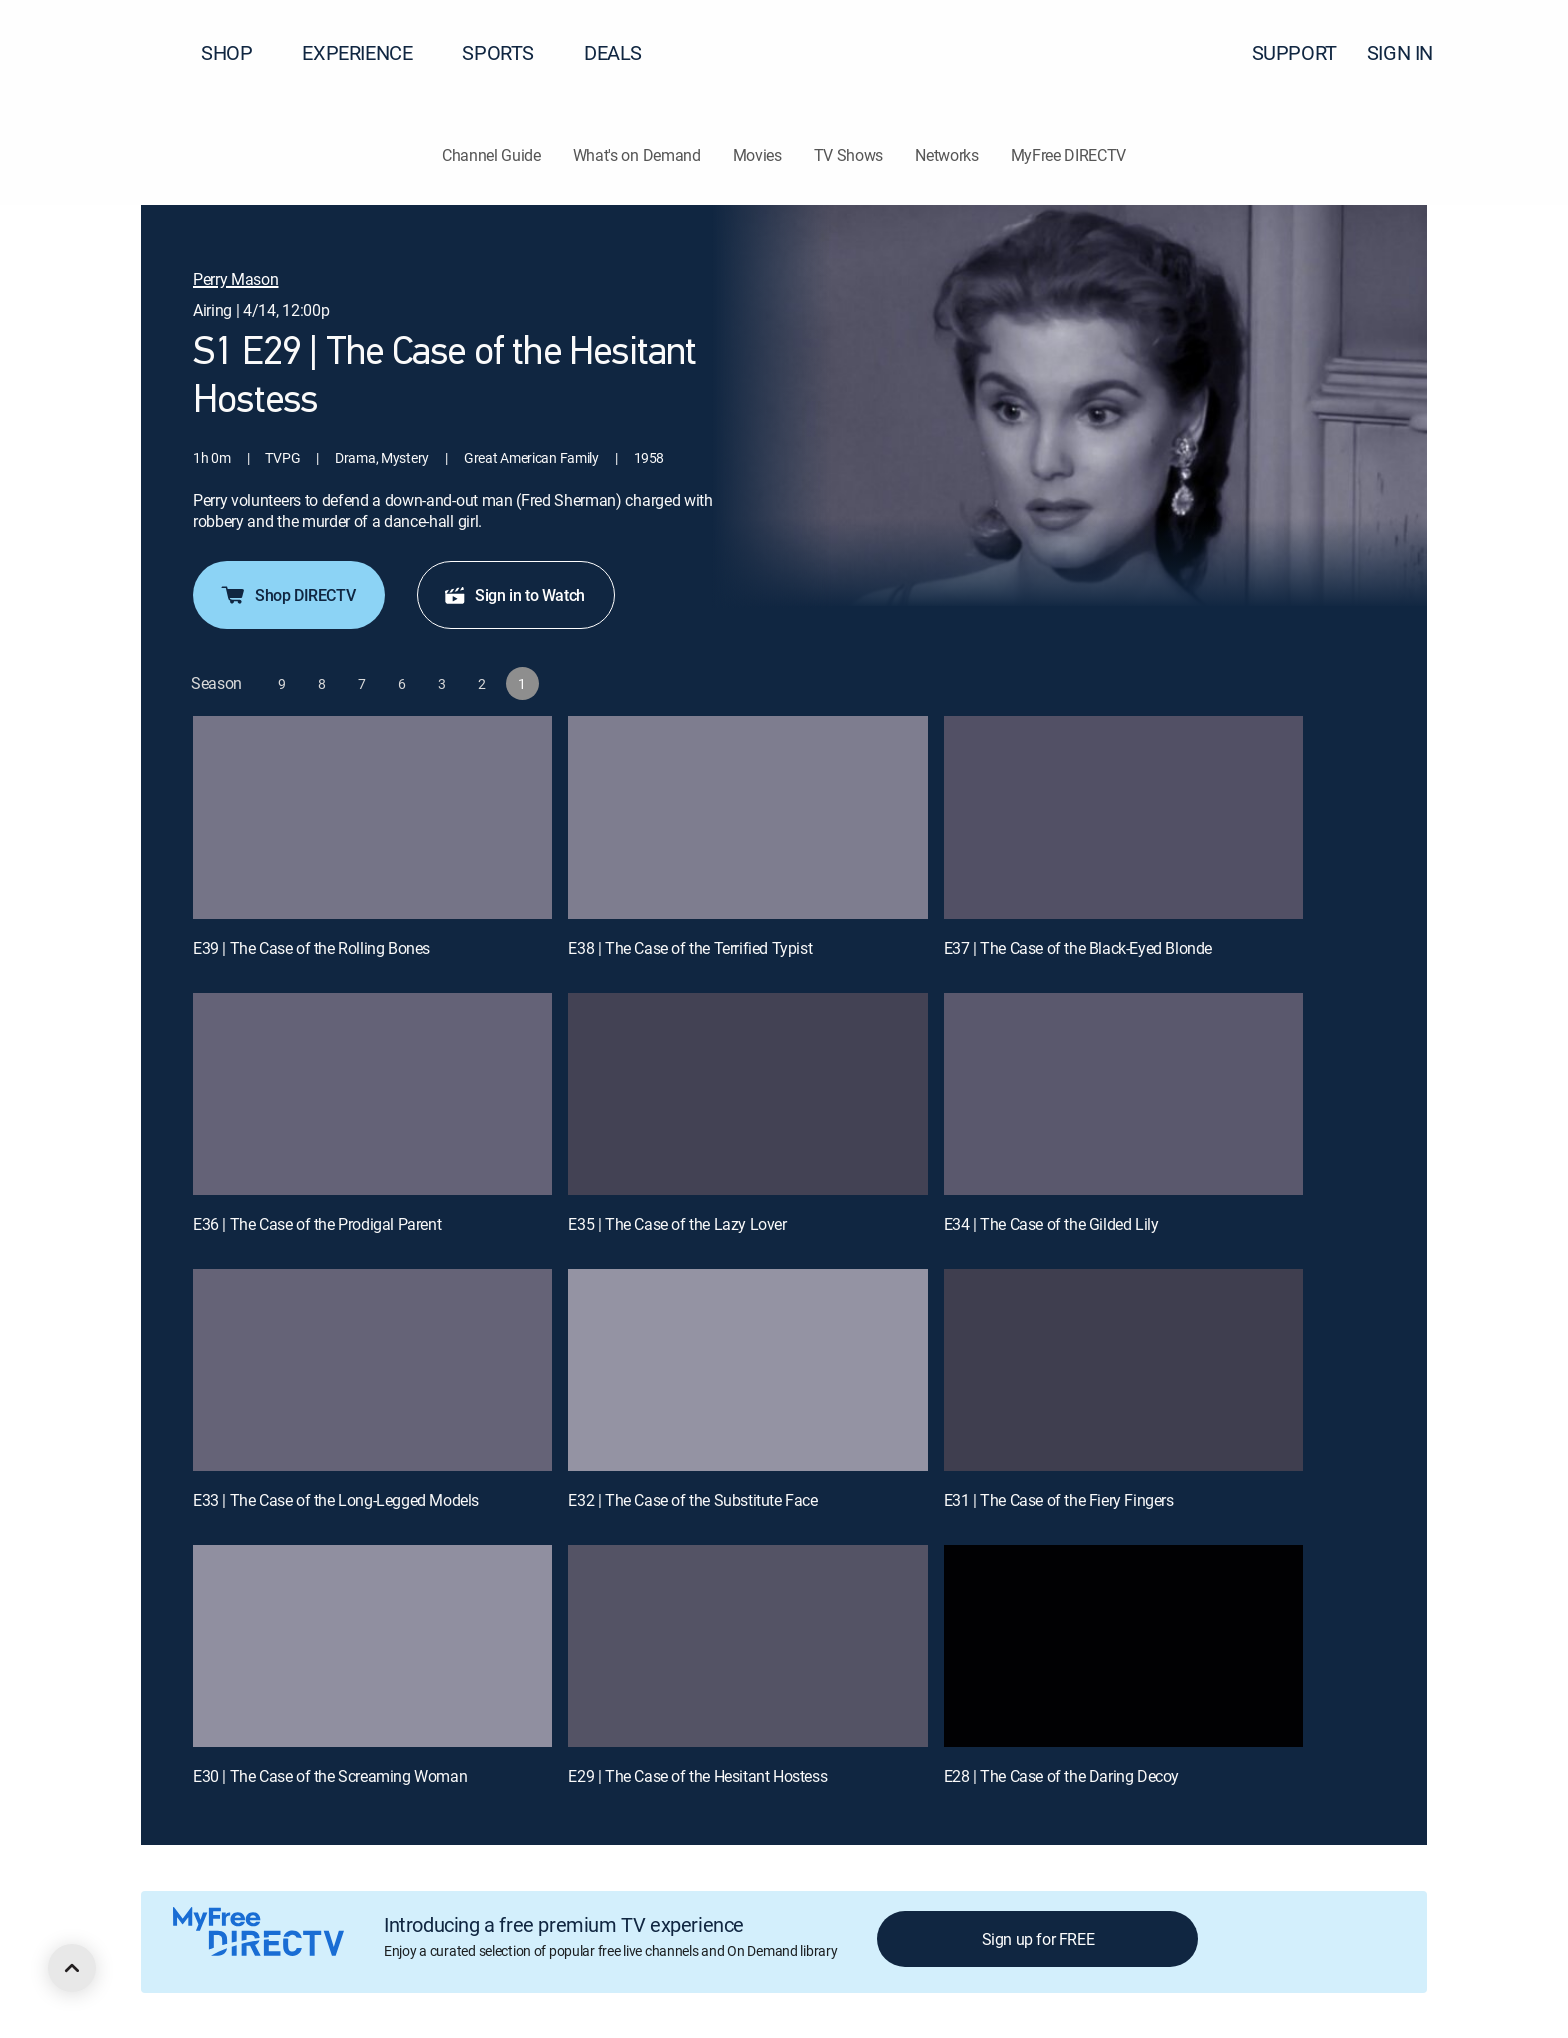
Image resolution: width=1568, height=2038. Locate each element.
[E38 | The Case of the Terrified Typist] (747, 817)
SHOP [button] (238, 52)
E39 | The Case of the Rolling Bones (311, 948)
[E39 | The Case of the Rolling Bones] (372, 817)
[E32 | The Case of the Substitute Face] (747, 1370)
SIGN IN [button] (1412, 52)
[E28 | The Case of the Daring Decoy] (1123, 1646)
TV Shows (848, 155)
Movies (757, 155)
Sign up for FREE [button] (1038, 1939)
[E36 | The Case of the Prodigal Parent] (372, 1094)
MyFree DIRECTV (1069, 155)
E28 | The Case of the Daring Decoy (1061, 1776)
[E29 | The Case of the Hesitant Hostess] (747, 1646)
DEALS (613, 52)
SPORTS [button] (510, 52)
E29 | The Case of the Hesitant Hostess (697, 1776)
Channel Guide (491, 155)
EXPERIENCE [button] (369, 52)
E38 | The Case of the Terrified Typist (690, 948)
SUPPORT (1294, 52)
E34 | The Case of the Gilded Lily (1051, 1224)
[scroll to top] (72, 1968)
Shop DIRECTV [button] (287, 595)
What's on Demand (637, 155)
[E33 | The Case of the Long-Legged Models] (372, 1370)
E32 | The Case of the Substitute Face (692, 1500)
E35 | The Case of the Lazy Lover (677, 1224)
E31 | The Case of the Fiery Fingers (1059, 1500)
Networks (946, 155)
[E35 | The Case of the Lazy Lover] (747, 1094)
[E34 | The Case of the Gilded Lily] (1123, 1094)
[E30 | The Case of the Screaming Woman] (372, 1646)
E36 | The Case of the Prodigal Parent (317, 1224)
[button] (1517, 53)
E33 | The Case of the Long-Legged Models (336, 1500)
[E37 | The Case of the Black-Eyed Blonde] (1123, 817)
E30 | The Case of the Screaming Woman (330, 1776)
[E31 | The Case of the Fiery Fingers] (1123, 1370)
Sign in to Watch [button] (514, 595)
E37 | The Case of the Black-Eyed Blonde (1078, 948)
